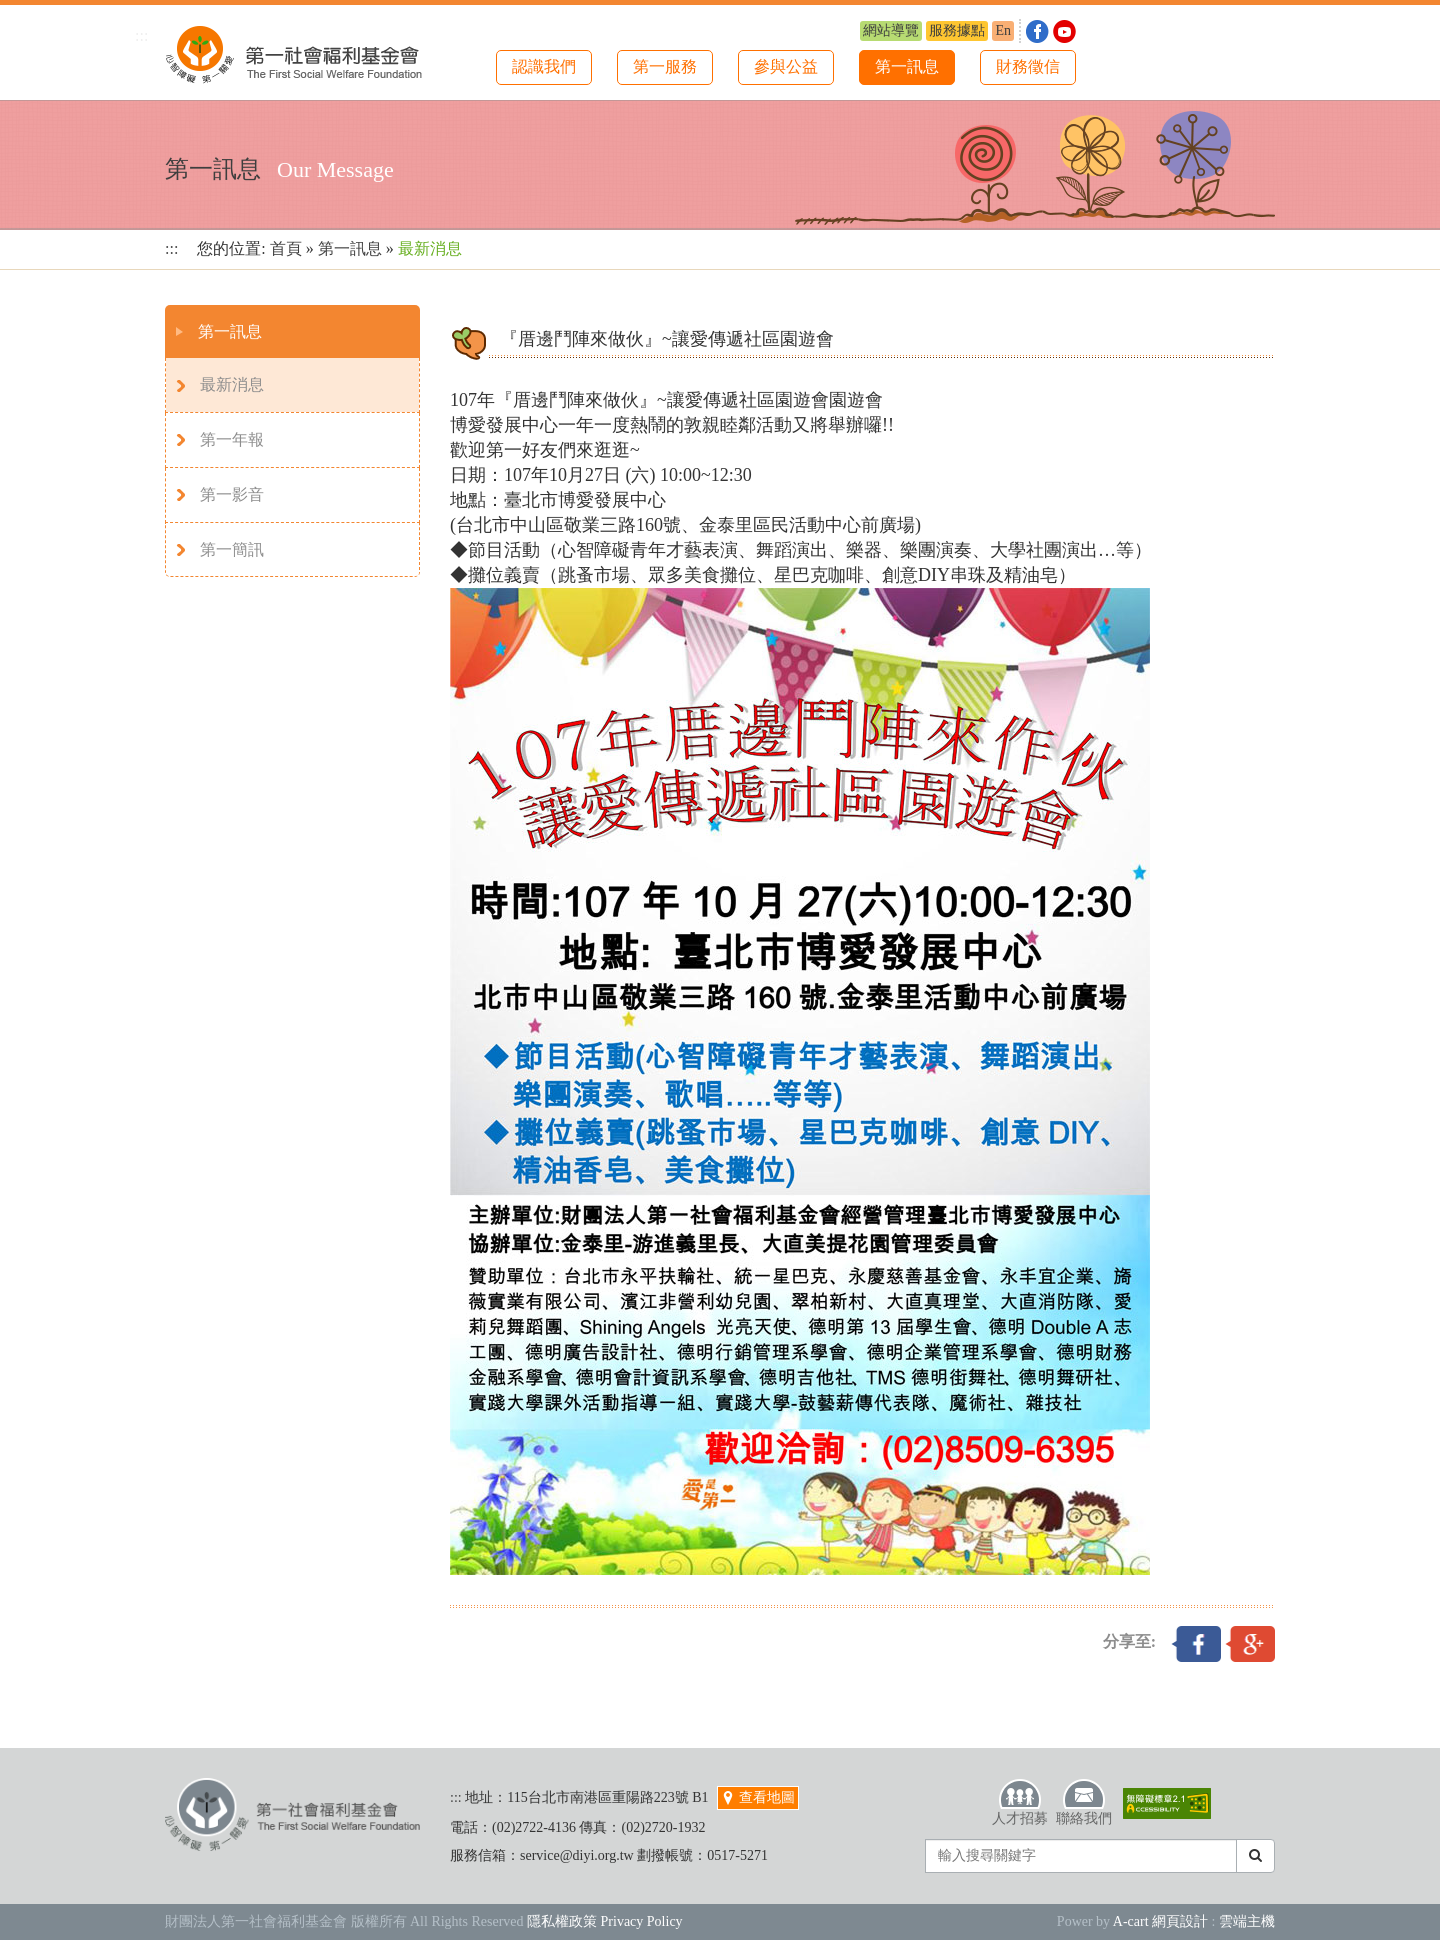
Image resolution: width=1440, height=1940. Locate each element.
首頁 (286, 248)
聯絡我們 (1084, 1802)
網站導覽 (891, 30)
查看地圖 (758, 1797)
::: (141, 35)
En (1003, 30)
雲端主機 (1247, 1921)
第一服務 (665, 66)
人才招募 (1020, 1802)
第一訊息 (907, 66)
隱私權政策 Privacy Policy (605, 1921)
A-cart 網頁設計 (1160, 1921)
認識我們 (544, 66)
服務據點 (957, 30)
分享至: (1129, 1641)
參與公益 (786, 66)
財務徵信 (1028, 66)
